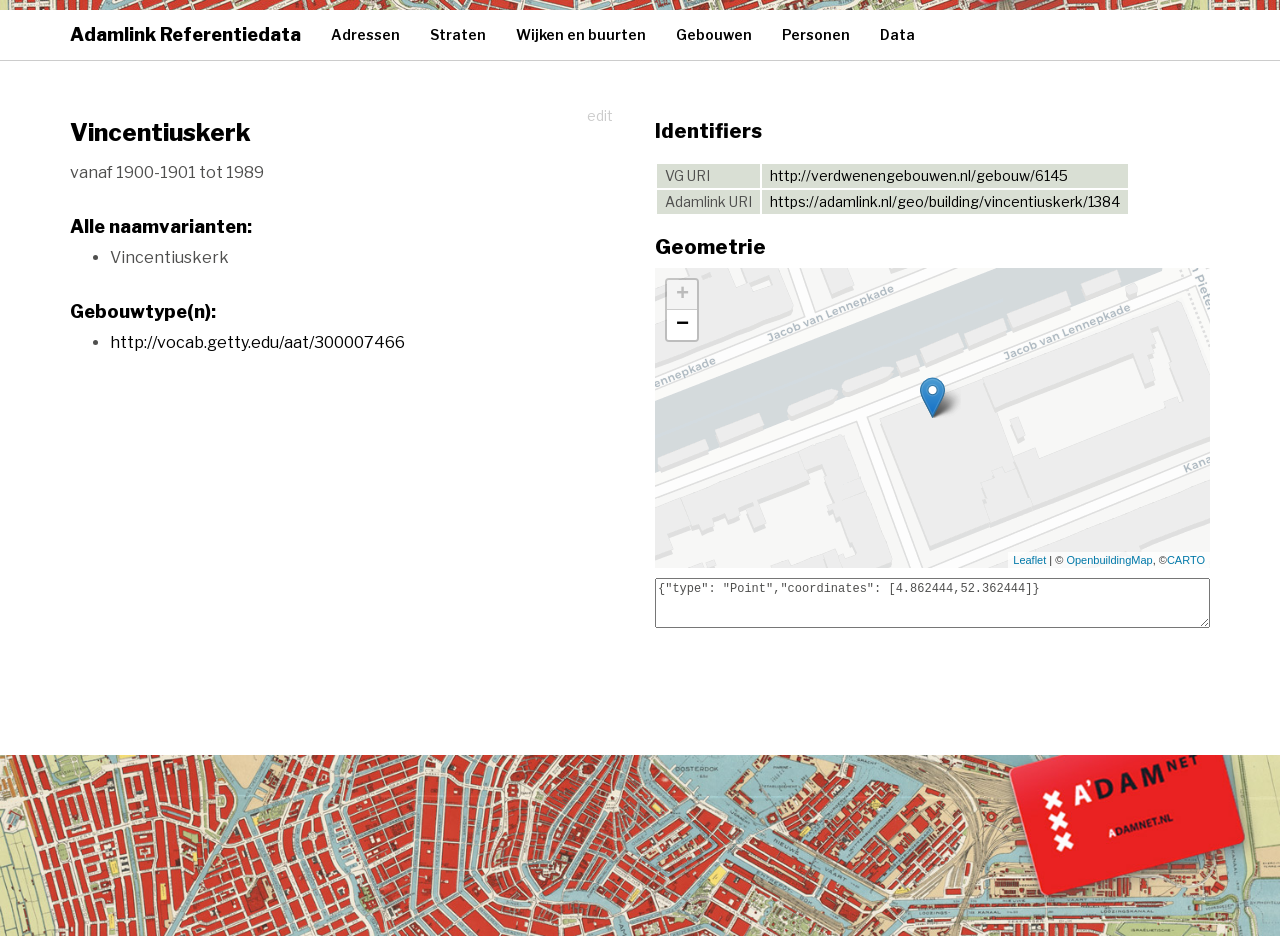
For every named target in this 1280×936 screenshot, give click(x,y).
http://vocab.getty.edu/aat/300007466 (257, 342)
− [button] (682, 325)
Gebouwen (714, 34)
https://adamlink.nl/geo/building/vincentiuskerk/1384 (945, 201)
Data (897, 34)
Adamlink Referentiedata (185, 34)
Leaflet (1029, 560)
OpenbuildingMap (1109, 560)
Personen (816, 34)
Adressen (365, 34)
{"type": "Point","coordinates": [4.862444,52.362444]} (932, 603)
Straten (458, 34)
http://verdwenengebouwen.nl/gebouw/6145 (919, 175)
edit (600, 115)
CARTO (1186, 560)
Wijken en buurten (581, 34)
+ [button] (682, 295)
